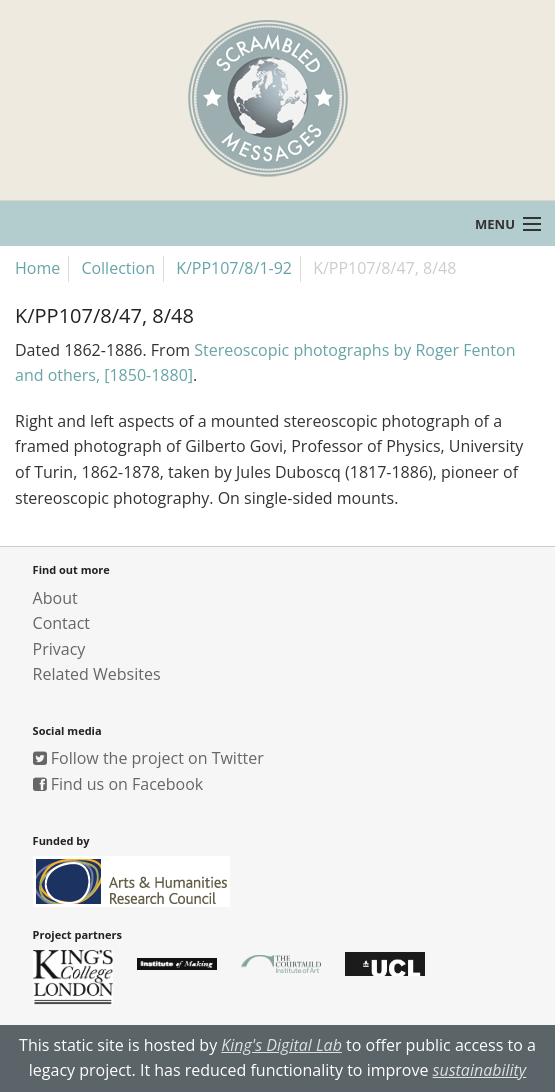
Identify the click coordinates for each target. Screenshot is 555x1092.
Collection (118, 268)
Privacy (59, 649)
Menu (495, 224)
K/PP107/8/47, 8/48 (384, 268)
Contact (61, 623)
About (55, 598)
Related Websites (97, 674)
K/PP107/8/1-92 (234, 268)
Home (37, 268)
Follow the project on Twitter (148, 758)
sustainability (480, 1070)
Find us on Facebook (118, 784)
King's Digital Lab (281, 1045)
